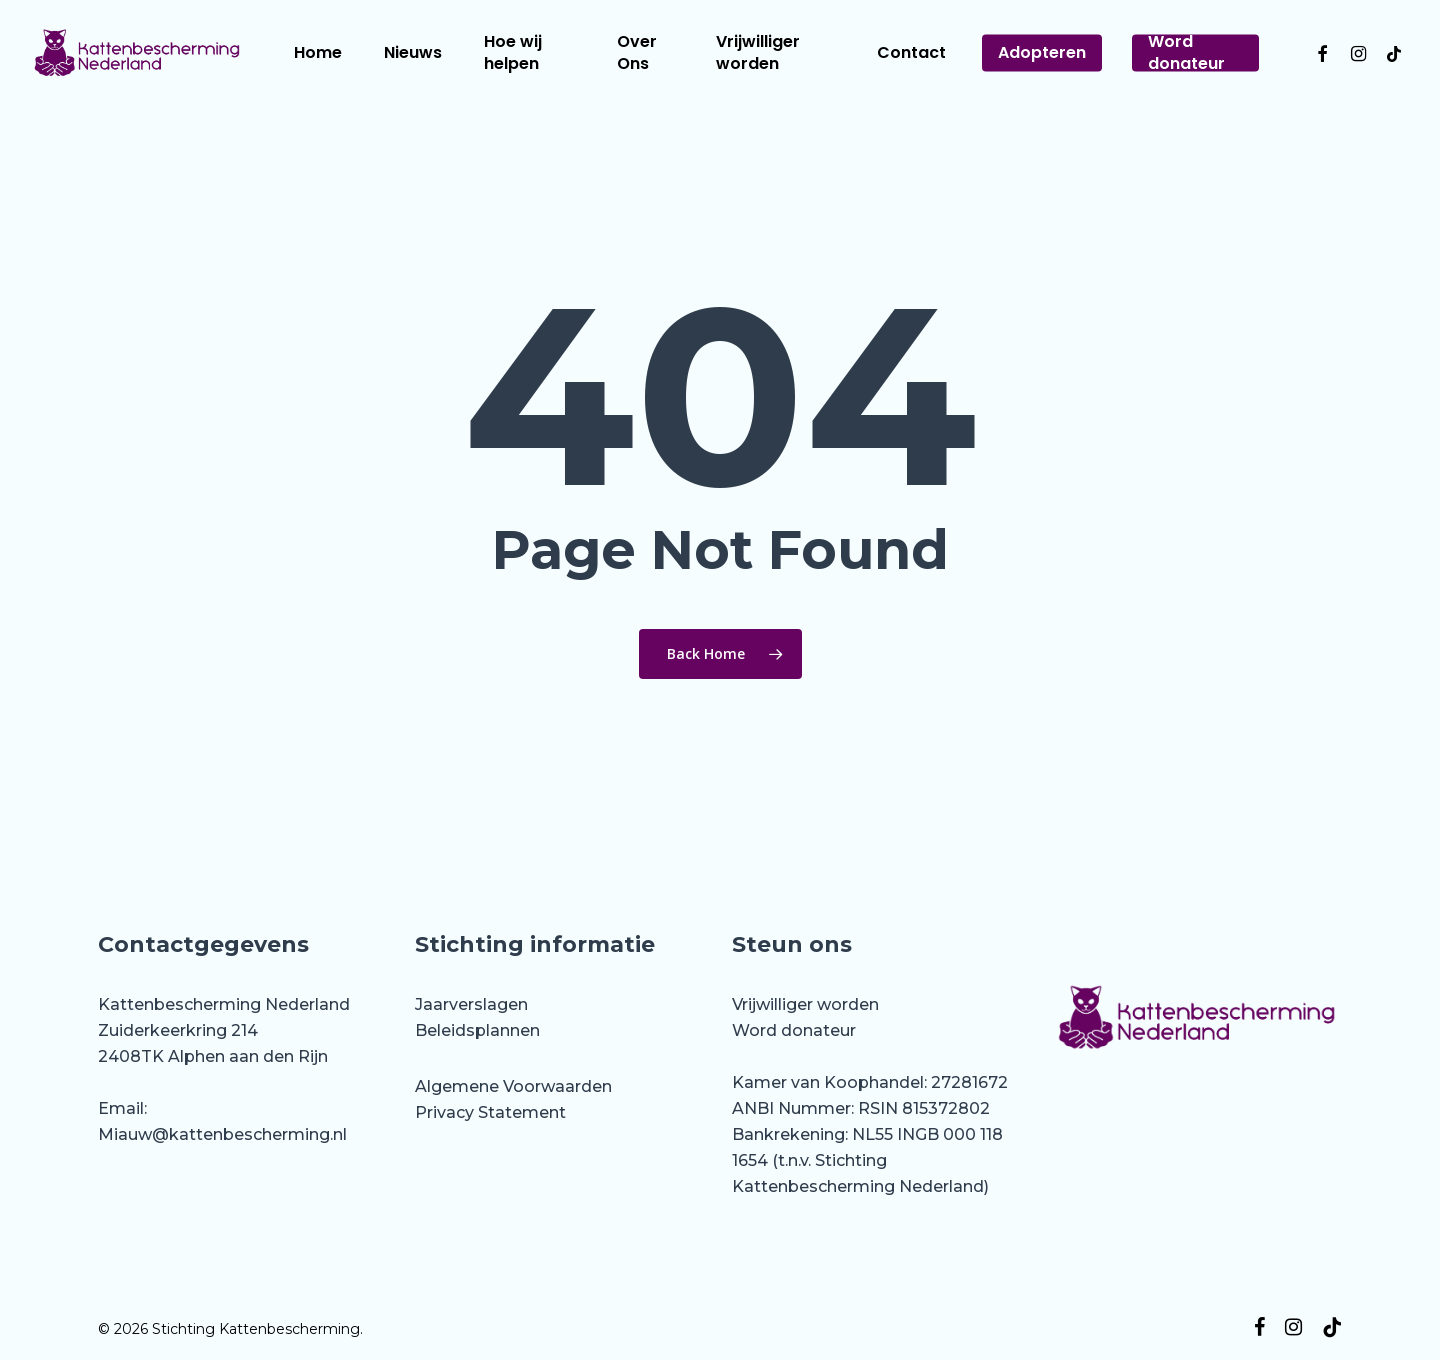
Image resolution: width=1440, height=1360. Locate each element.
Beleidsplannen (477, 1030)
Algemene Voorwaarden (513, 1086)
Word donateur (794, 1030)
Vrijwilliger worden (805, 1004)
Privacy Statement (490, 1112)
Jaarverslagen (471, 1004)
